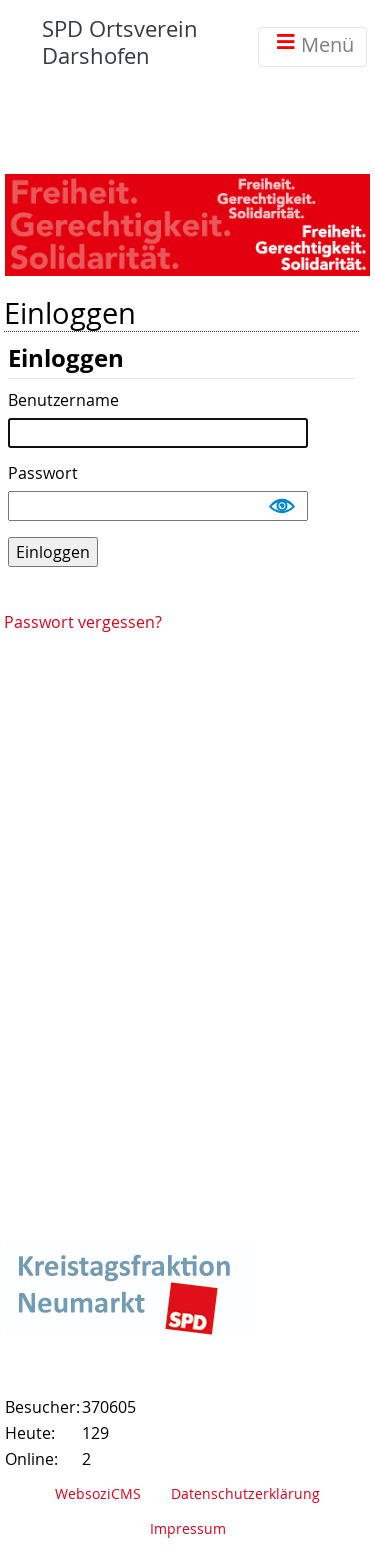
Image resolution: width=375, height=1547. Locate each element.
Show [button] (283, 506)
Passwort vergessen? (83, 622)
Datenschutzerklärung (245, 1493)
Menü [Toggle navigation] (312, 46)
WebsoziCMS (98, 1493)
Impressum (188, 1528)
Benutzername (63, 401)
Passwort (43, 474)
